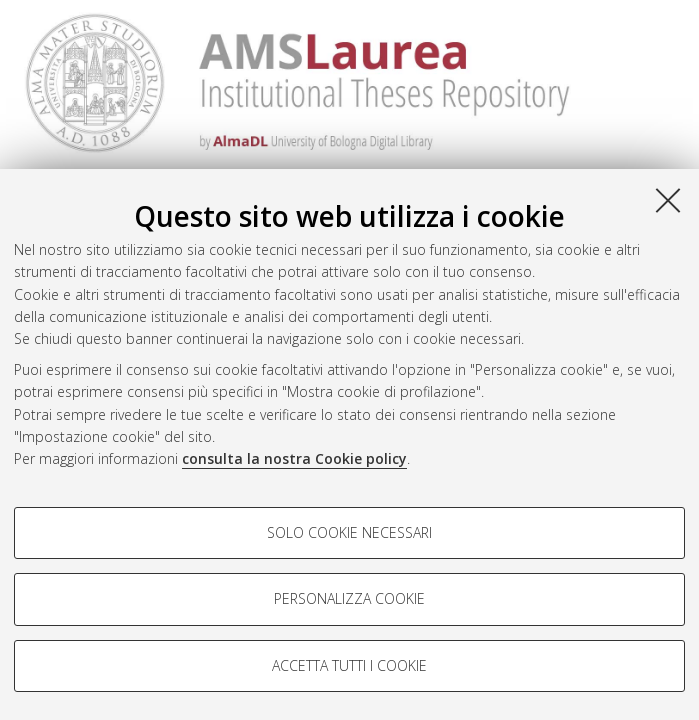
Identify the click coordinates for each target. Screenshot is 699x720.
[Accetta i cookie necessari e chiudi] (668, 200)
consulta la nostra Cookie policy (294, 458)
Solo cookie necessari (349, 532)
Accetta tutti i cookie (349, 665)
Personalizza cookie (349, 598)
